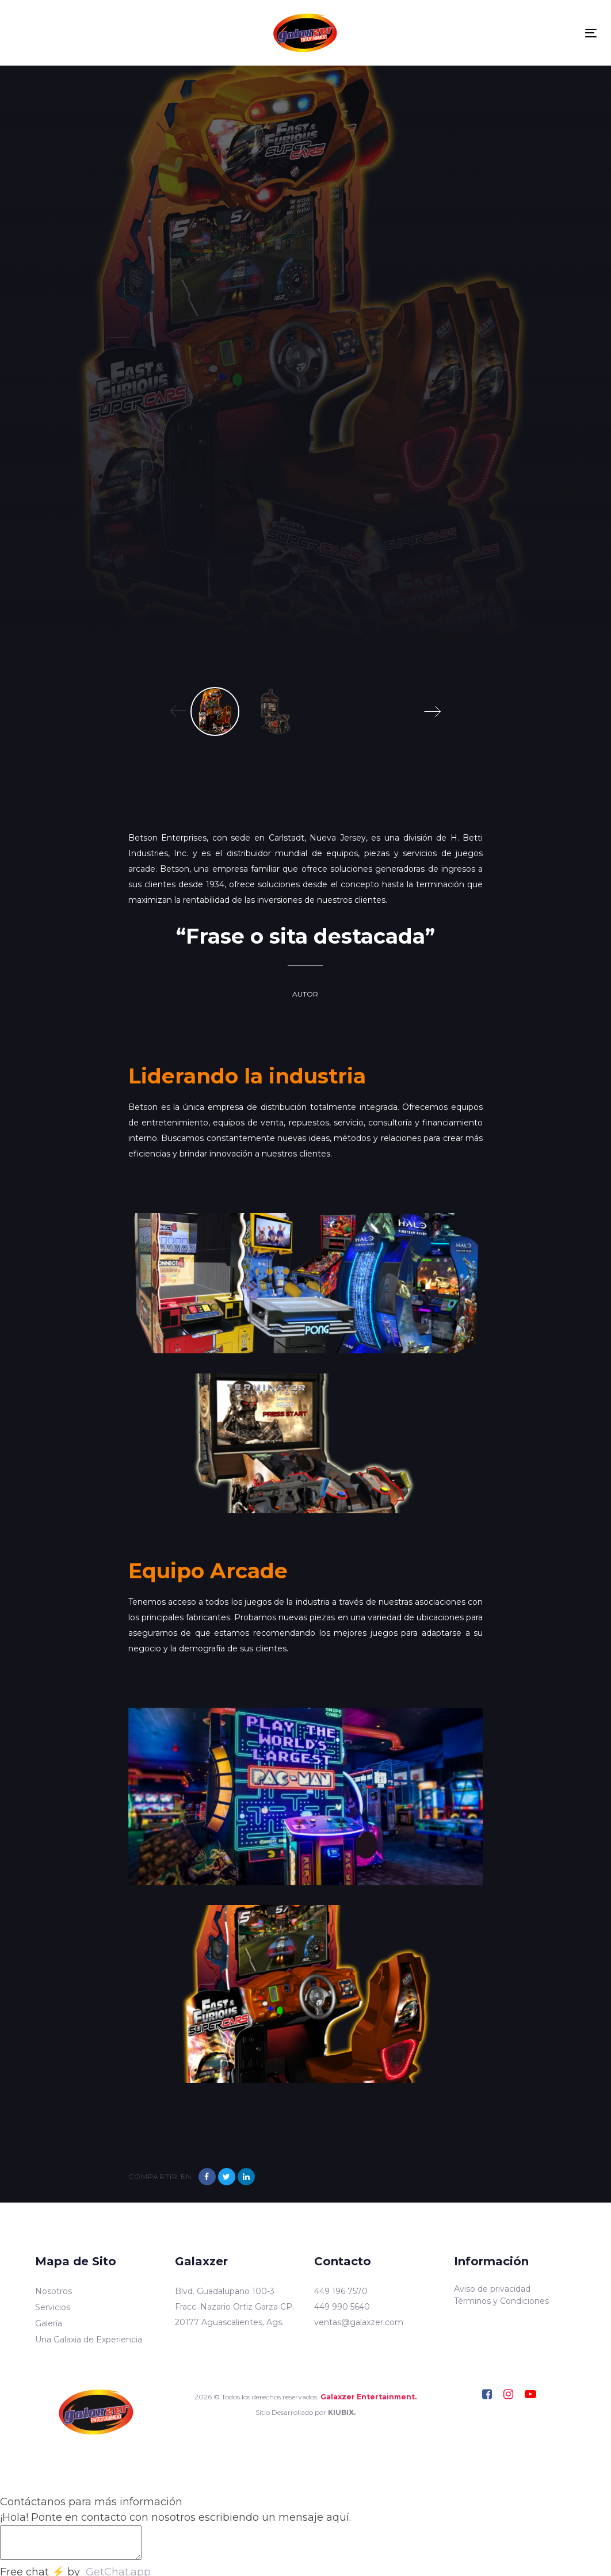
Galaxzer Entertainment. (368, 2396)
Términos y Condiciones (501, 2301)
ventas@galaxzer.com (358, 2322)
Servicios (52, 2307)
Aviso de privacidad (492, 2289)
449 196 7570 (341, 2291)
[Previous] (178, 711)
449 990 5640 (342, 2307)
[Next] (432, 711)
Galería (48, 2323)
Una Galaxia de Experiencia (88, 2339)
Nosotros (53, 2291)
